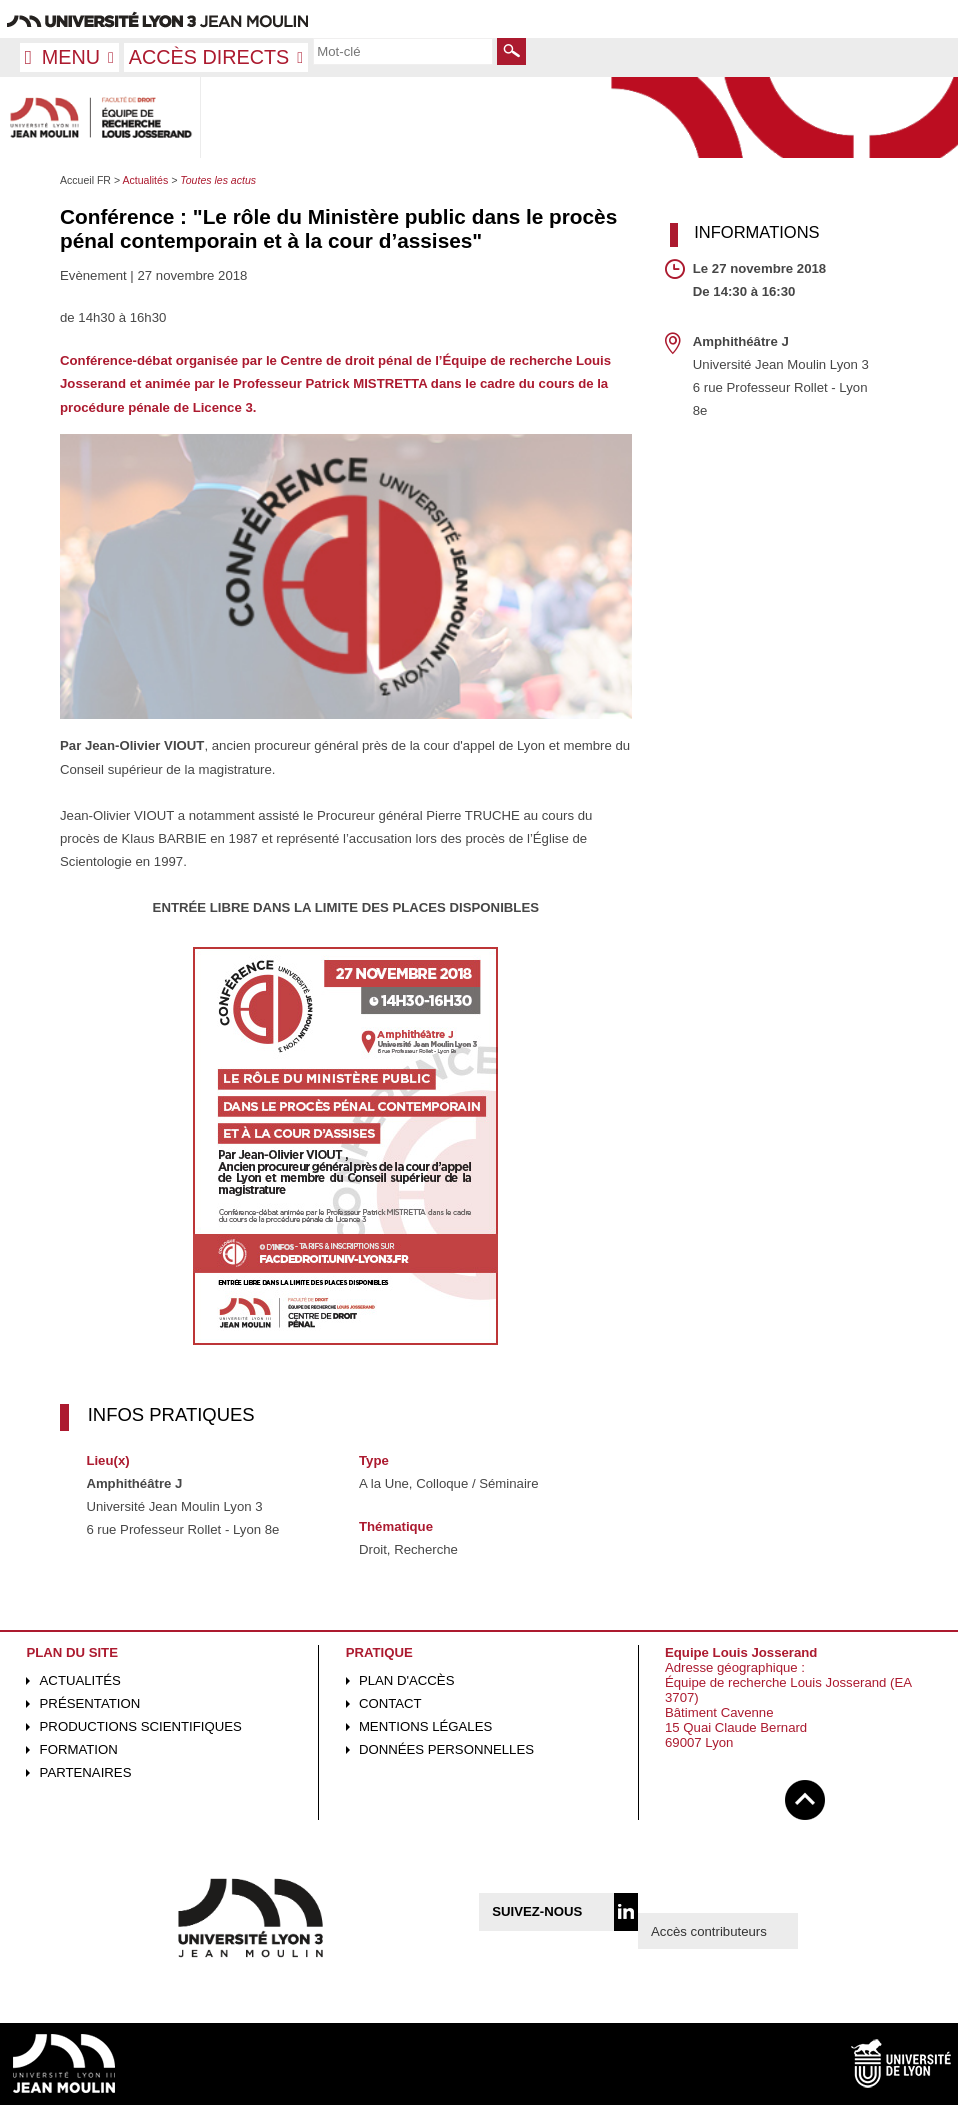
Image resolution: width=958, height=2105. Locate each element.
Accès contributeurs (709, 1931)
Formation (79, 1749)
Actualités (80, 1680)
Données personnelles (446, 1749)
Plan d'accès (407, 1680)
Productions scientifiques (141, 1726)
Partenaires (86, 1772)
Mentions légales (425, 1726)
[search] (403, 51)
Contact (390, 1703)
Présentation (90, 1703)
